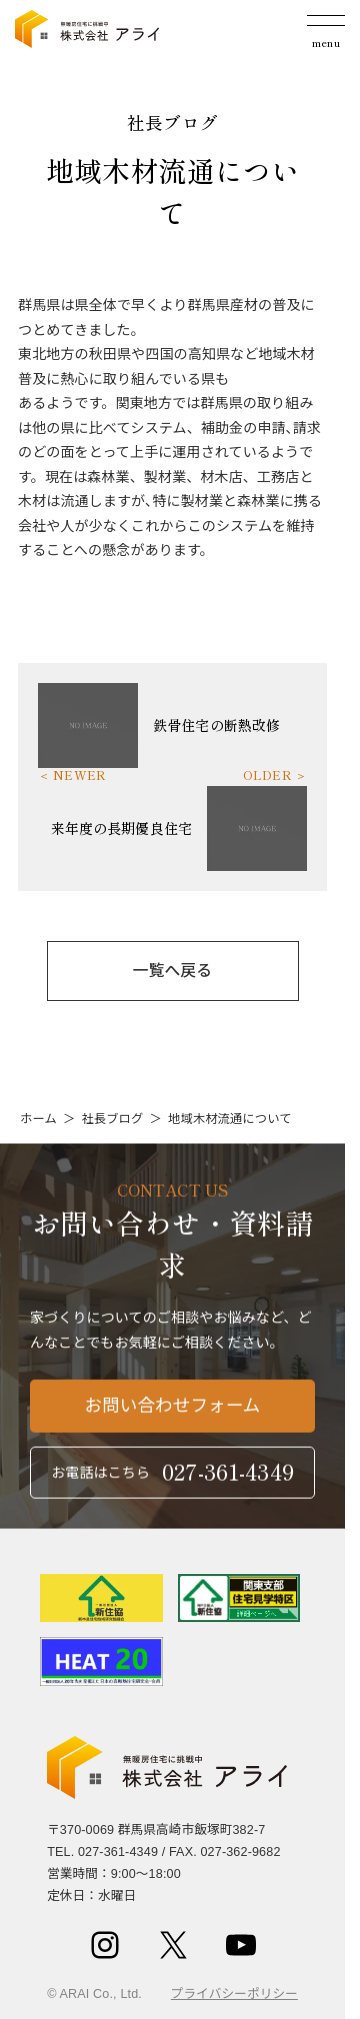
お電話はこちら (172, 1476)
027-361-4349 (118, 1852)
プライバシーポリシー (234, 1994)
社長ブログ (112, 1119)
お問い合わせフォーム (173, 1410)
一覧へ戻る (172, 970)
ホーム (38, 1119)
